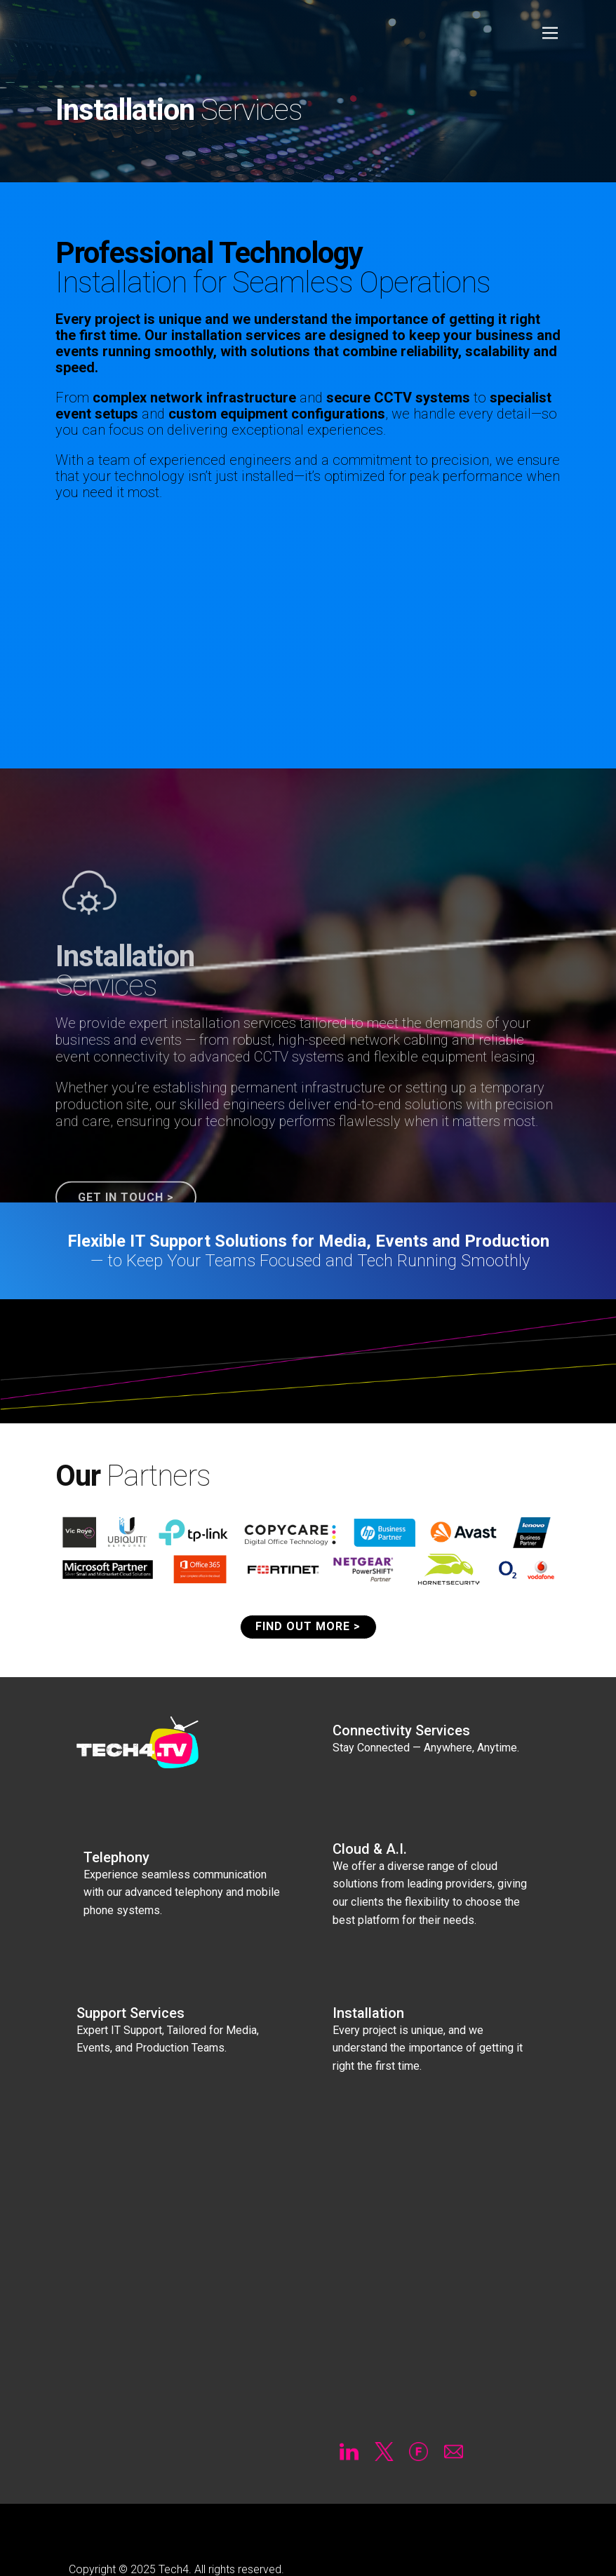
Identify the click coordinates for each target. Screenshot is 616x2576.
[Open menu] (550, 32)
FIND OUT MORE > (308, 1626)
